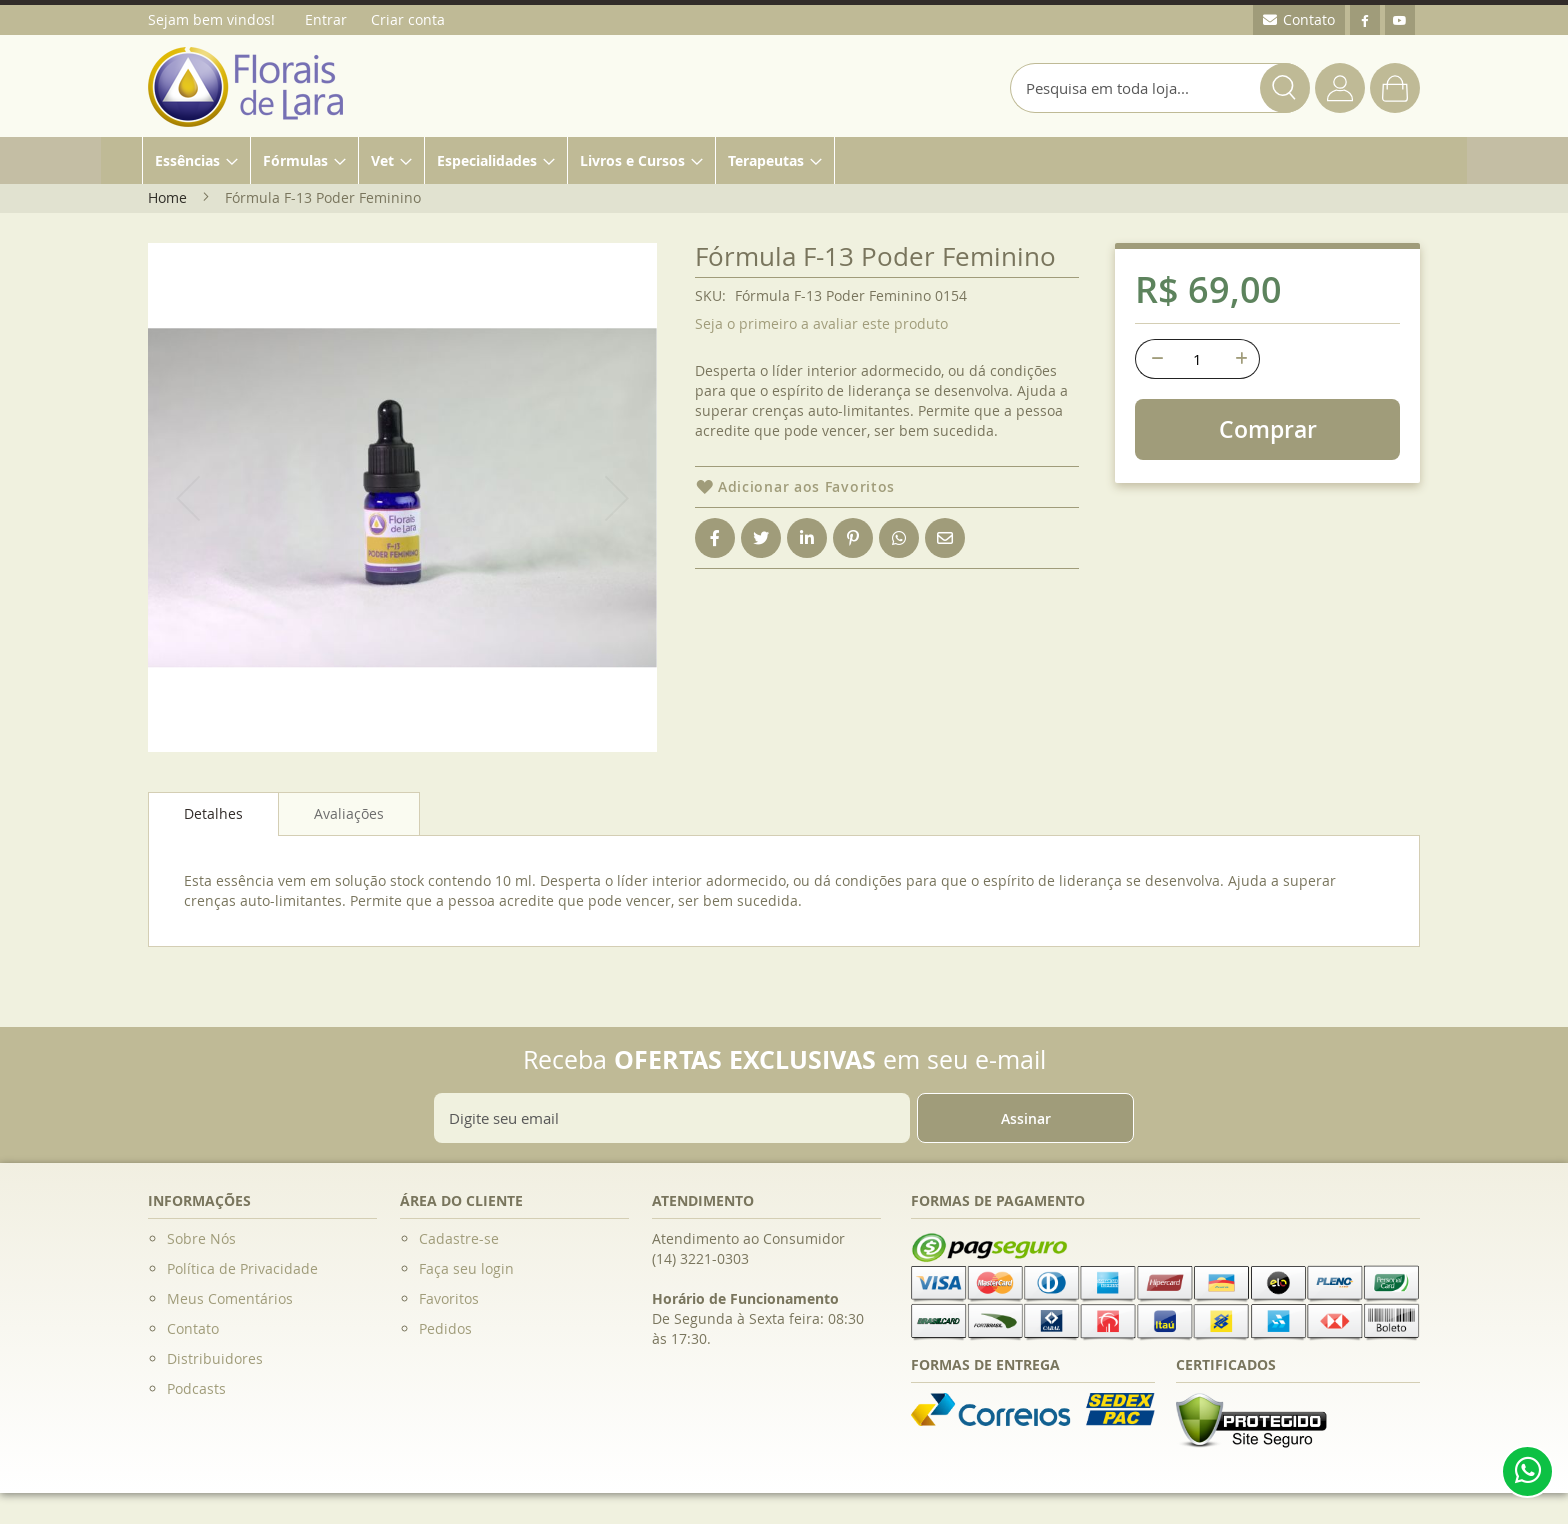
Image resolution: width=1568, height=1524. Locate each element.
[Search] (1285, 88)
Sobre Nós (201, 1238)
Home (167, 197)
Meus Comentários (230, 1298)
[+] (1240, 359)
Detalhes (213, 813)
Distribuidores (215, 1358)
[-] (1155, 359)
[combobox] (1160, 88)
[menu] (784, 160)
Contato (193, 1328)
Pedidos (445, 1328)
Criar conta (408, 19)
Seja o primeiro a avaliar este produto (821, 323)
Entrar (326, 19)
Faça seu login (466, 1268)
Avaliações (349, 813)
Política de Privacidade (242, 1268)
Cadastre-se (459, 1238)
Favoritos (449, 1298)
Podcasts (196, 1388)
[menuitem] (196, 160)
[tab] (213, 814)
